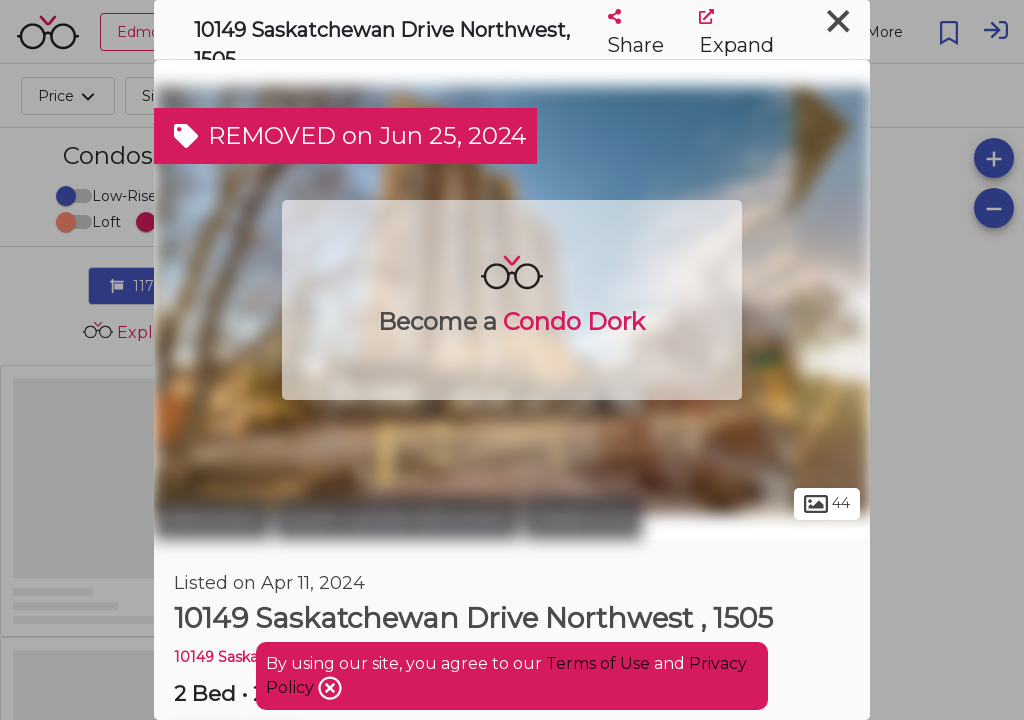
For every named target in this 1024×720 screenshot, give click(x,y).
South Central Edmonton (397, 518)
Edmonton (212, 518)
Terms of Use (598, 663)
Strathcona (583, 518)
